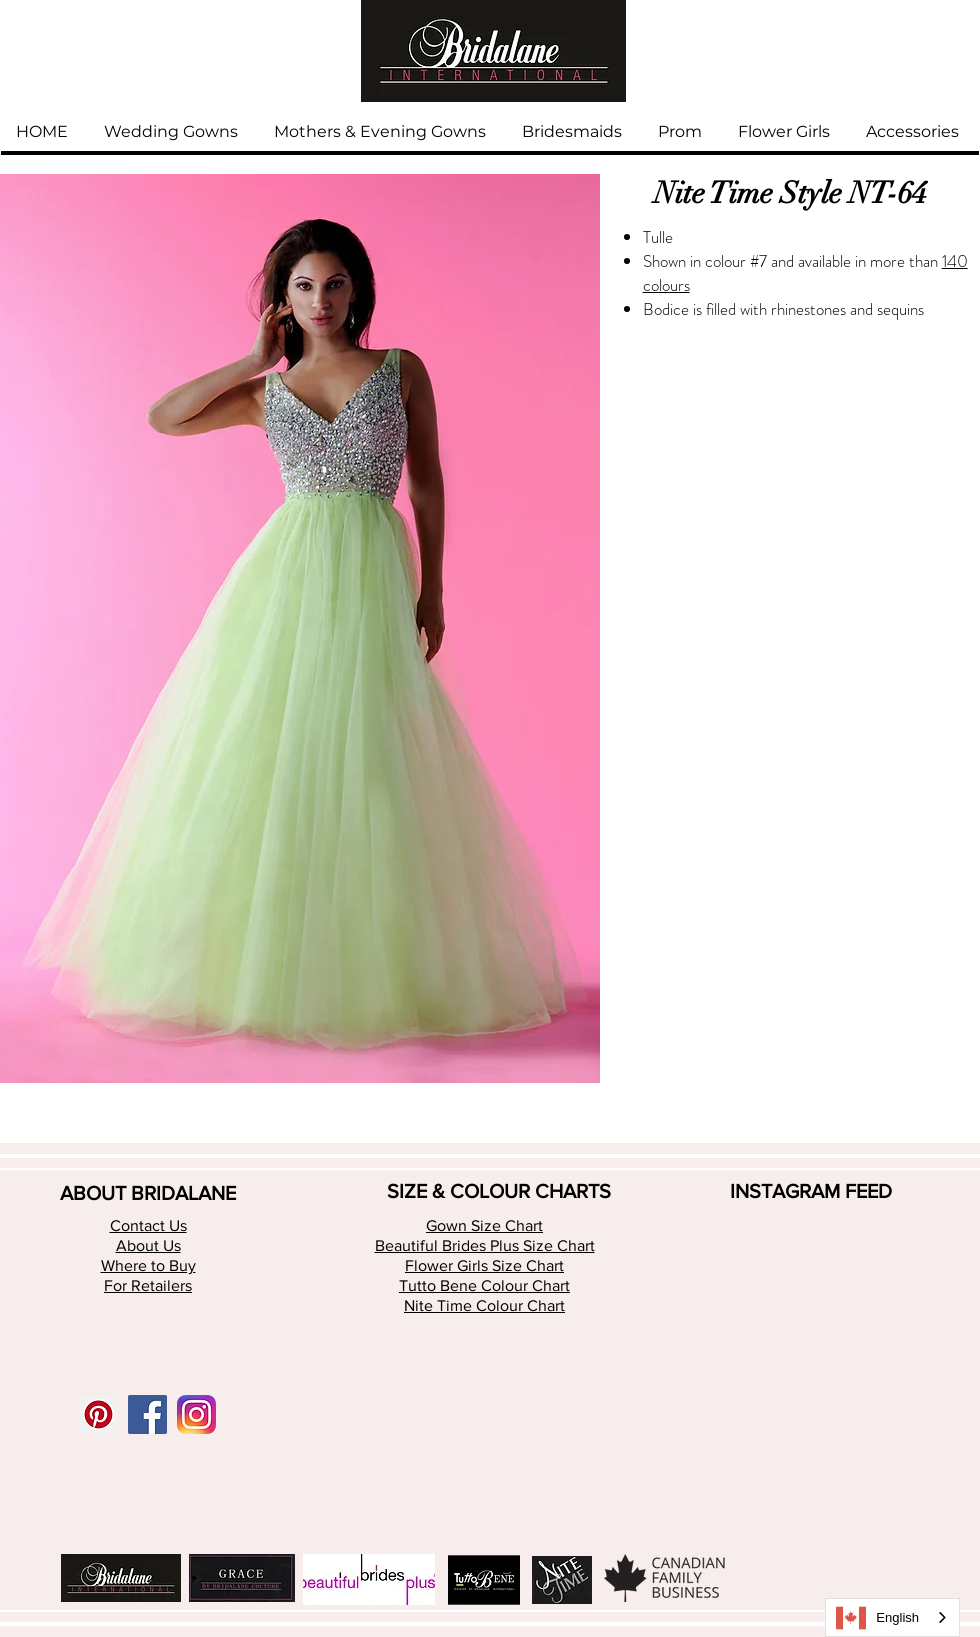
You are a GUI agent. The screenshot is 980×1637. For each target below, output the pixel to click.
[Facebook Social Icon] (147, 1414)
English (877, 1618)
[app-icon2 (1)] (196, 1414)
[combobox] (892, 1617)
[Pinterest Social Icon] (98, 1414)
